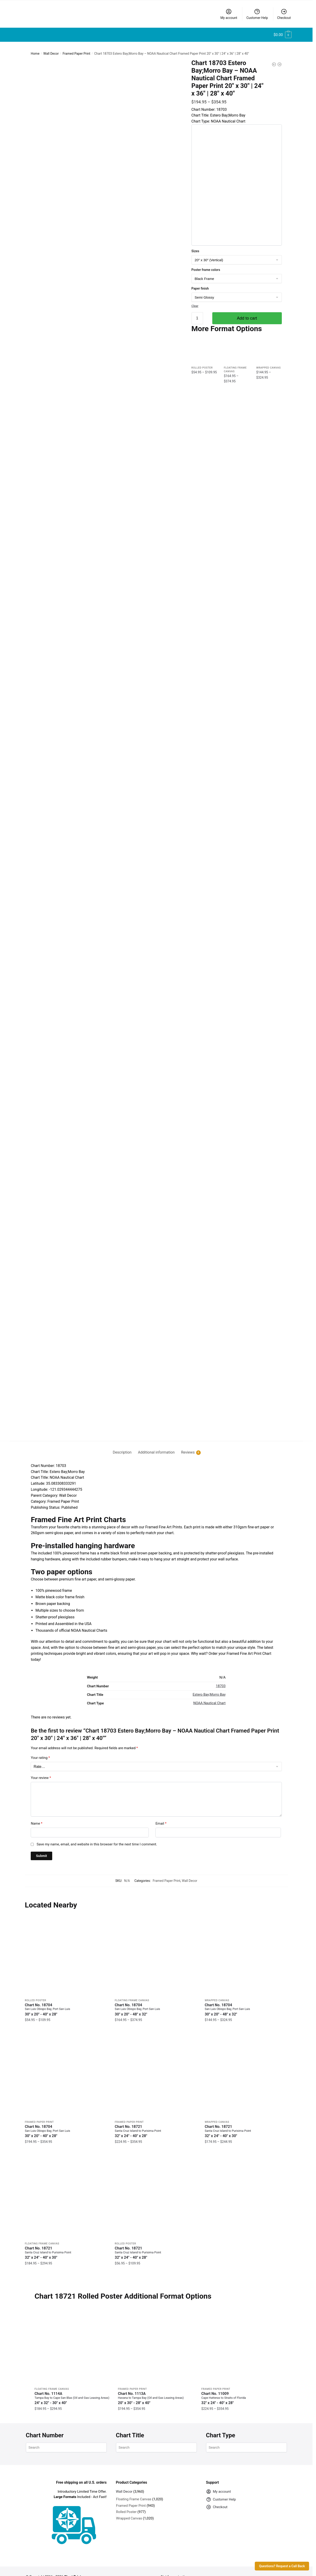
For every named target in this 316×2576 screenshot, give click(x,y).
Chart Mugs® (36, 2566)
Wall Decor (51, 53)
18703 (220, 1669)
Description (122, 1436)
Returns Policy (205, 2566)
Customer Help (257, 14)
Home (35, 53)
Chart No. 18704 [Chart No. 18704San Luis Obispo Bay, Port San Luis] (66, 1993)
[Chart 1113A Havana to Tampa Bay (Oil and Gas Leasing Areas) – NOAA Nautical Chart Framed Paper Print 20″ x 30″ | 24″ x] (156, 2330)
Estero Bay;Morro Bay (209, 1678)
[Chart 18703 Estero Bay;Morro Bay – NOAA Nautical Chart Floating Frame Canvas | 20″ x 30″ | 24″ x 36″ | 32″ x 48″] (236, 350)
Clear (194, 306)
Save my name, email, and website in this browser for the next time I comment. (96, 1828)
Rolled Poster (202, 367)
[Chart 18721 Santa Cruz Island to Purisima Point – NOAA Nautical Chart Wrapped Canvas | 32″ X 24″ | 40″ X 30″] (246, 2059)
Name (36, 1807)
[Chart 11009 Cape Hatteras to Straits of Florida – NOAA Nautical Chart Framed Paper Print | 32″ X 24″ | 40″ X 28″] (239, 2330)
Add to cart (247, 318)
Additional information (156, 1436)
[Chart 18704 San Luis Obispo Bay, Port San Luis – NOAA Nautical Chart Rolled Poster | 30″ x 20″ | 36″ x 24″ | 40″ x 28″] (66, 1938)
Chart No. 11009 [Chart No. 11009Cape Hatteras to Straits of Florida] (239, 2382)
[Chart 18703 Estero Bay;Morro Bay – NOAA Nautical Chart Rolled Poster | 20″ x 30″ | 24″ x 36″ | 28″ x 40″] (204, 350)
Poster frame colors (205, 270)
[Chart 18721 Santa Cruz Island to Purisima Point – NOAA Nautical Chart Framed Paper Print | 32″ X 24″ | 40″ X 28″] (156, 2059)
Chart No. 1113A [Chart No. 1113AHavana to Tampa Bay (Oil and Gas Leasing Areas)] (156, 2382)
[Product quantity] (197, 318)
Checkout (284, 14)
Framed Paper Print (76, 53)
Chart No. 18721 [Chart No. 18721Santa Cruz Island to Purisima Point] (156, 2115)
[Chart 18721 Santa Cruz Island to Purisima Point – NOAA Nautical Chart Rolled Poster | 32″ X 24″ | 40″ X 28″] (156, 2181)
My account (228, 14)
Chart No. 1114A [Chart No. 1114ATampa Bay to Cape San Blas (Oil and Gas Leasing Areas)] (72, 2382)
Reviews (188, 1436)
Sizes (195, 251)
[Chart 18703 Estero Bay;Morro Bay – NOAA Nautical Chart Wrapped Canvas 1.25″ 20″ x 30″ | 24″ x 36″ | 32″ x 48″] (269, 350)
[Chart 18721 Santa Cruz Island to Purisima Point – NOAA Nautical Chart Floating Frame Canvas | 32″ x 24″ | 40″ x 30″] (66, 2181)
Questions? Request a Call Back (282, 2566)
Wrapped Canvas (268, 367)
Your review (41, 1761)
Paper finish (200, 288)
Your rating (40, 1741)
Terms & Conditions (176, 2566)
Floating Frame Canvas (132, 1983)
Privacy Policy (229, 2566)
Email (160, 1807)
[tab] (122, 1432)
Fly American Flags (65, 2566)
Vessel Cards (95, 2566)
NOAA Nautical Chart (209, 1687)
